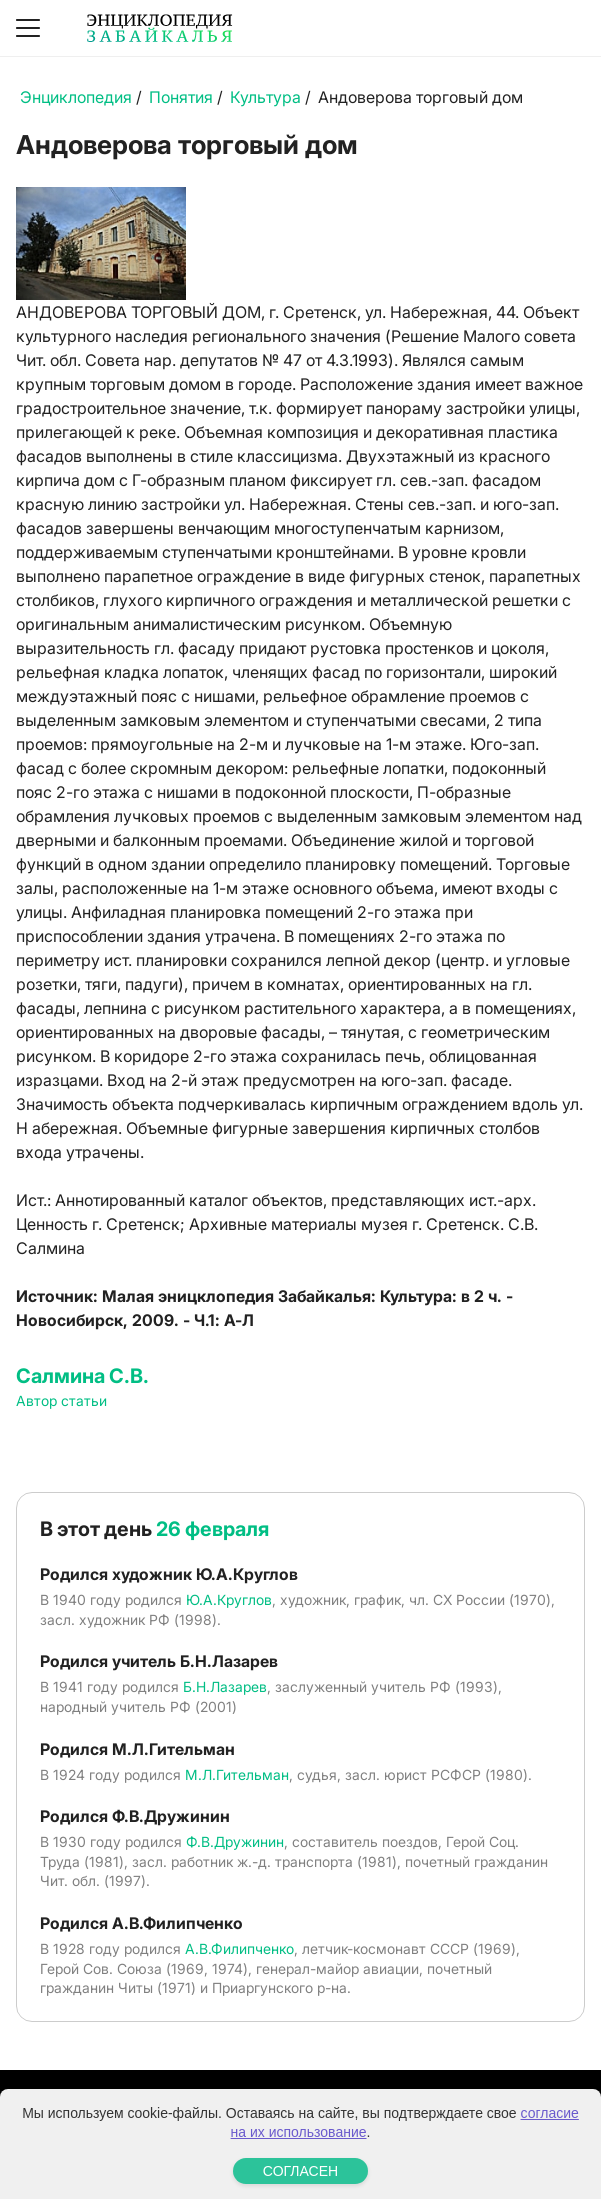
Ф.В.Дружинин (235, 1841)
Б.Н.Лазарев (225, 1686)
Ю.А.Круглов (229, 1599)
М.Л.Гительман (237, 1774)
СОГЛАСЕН (300, 2171)
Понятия (181, 97)
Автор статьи (61, 1400)
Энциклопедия (76, 97)
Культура (265, 97)
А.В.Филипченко (239, 1948)
